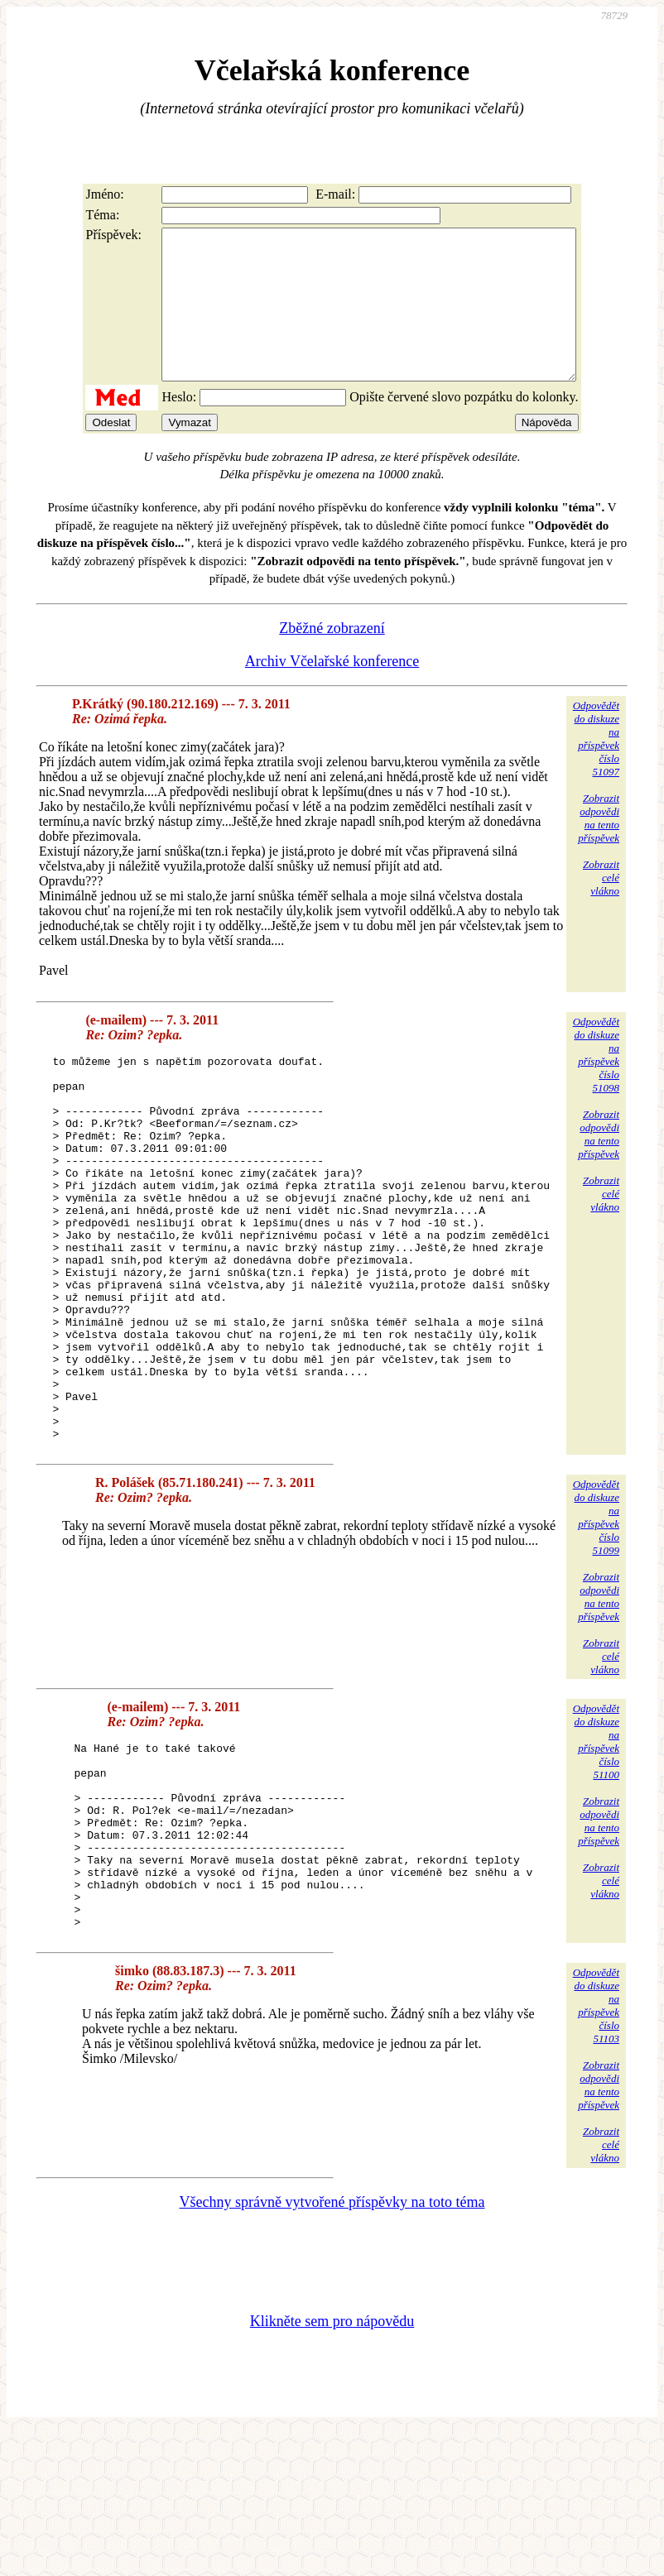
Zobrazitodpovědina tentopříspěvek (598, 848)
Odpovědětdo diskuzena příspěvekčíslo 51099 (596, 1624)
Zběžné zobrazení (331, 658)
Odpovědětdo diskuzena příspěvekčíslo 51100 (596, 1848)
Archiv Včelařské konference (332, 691)
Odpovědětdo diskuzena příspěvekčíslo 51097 (596, 768)
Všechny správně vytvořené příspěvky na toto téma (332, 2346)
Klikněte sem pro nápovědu (332, 2465)
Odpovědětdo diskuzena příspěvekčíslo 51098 (596, 1084)
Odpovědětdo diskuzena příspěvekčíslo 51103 (596, 2149)
